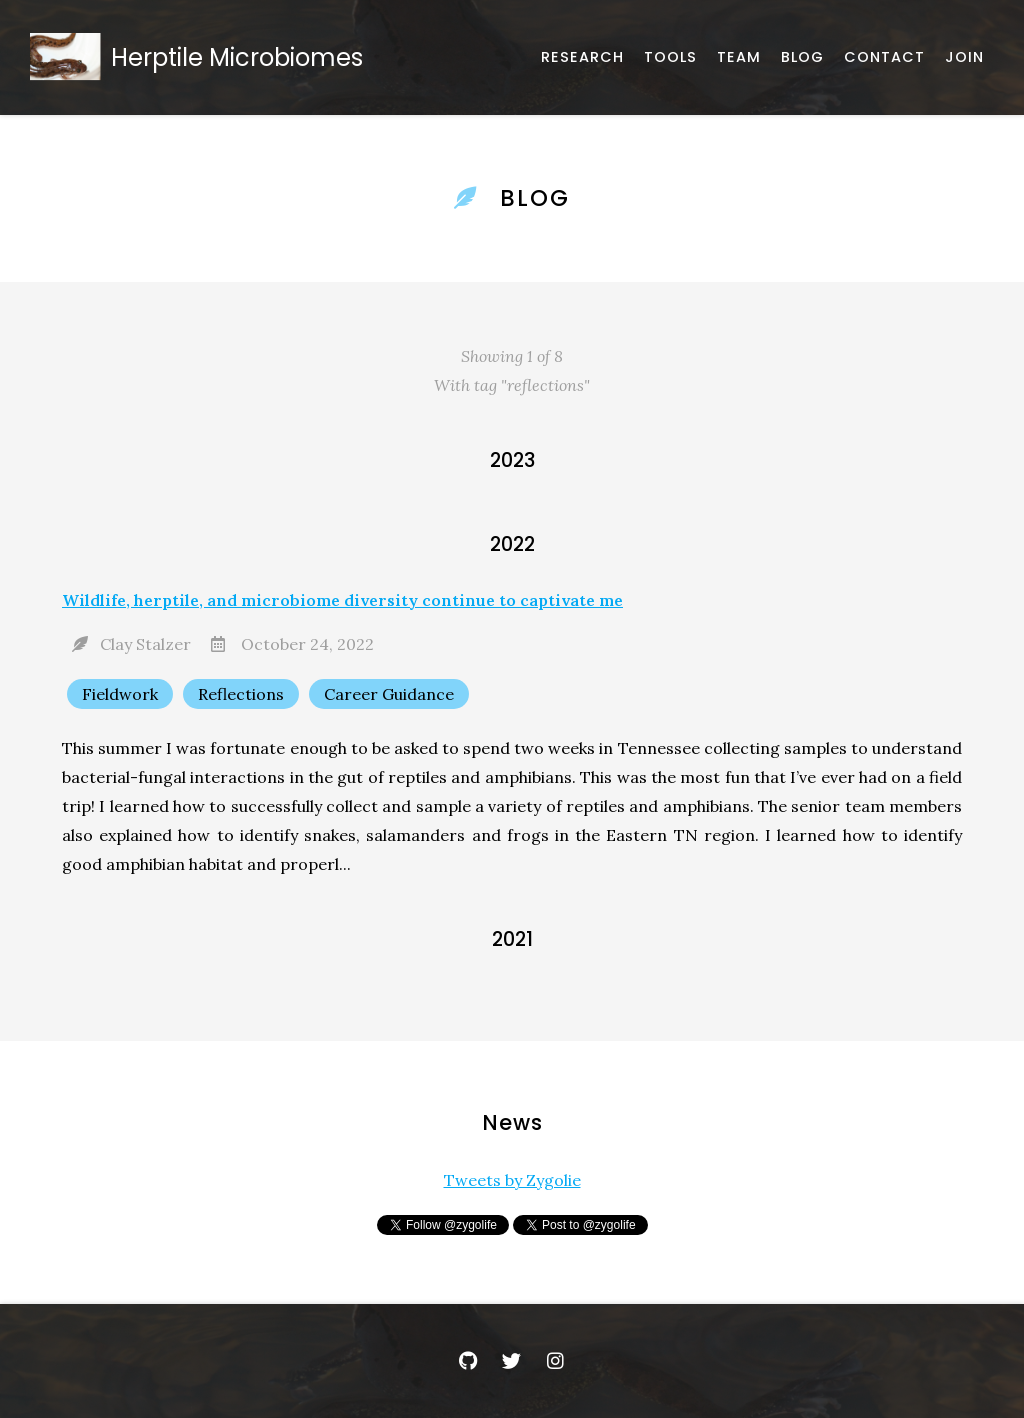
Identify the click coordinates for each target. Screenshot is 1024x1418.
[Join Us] (964, 57)
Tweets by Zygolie (512, 1180)
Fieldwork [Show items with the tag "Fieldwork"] (120, 694)
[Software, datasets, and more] (670, 57)
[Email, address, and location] (884, 57)
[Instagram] (556, 1361)
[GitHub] (468, 1361)
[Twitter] (512, 1361)
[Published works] (582, 57)
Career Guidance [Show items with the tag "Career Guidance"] (389, 694)
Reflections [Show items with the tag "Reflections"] (241, 694)
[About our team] (739, 57)
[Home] (201, 57)
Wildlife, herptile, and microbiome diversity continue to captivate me (342, 600)
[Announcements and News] (802, 57)
